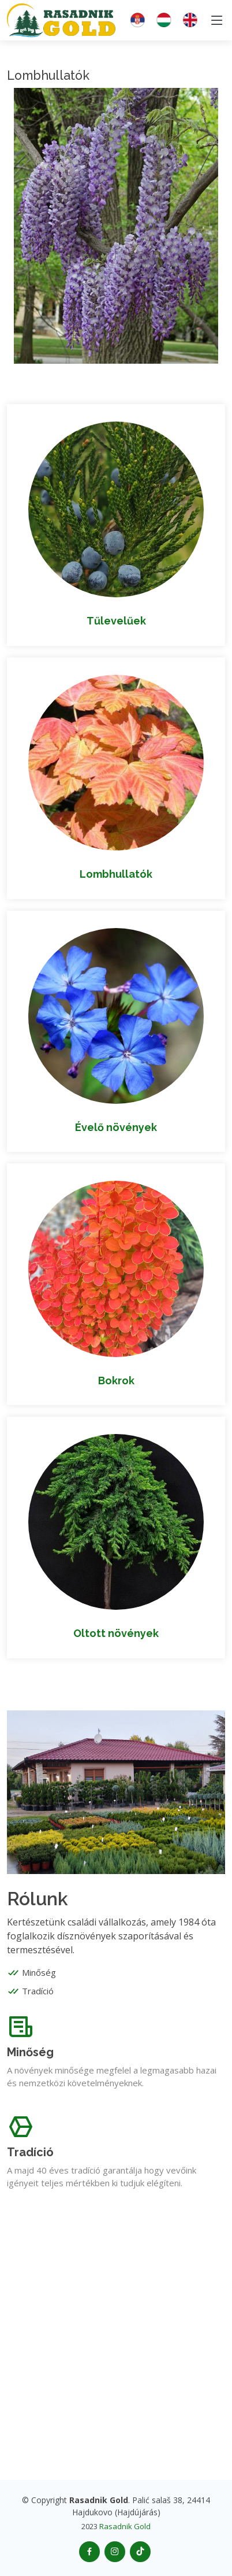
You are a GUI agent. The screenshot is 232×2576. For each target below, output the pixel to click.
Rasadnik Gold (125, 2526)
